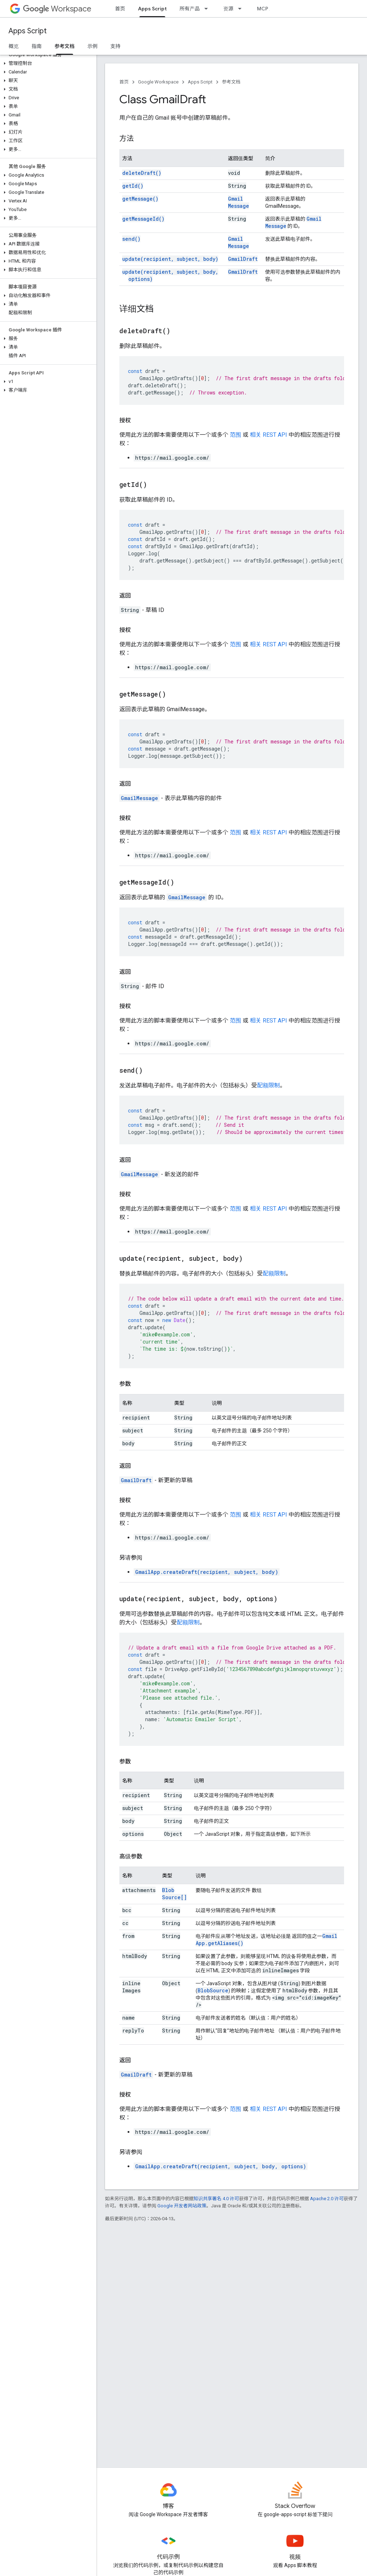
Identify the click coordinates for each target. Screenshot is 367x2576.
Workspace (57, 9)
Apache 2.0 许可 (327, 2198)
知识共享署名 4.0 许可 (216, 2198)
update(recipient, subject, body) (170, 258)
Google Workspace (158, 82)
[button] (47, 63)
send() (131, 238)
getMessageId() (143, 218)
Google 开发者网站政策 (181, 2205)
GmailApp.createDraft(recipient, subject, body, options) (220, 2166)
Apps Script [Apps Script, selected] (152, 8)
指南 (37, 46)
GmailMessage (238, 202)
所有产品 (190, 8)
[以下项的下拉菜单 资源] (242, 8)
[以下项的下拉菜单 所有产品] (208, 8)
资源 (228, 8)
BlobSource (212, 1990)
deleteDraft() (141, 172)
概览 (14, 46)
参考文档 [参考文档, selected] (64, 46)
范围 (235, 434)
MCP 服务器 (270, 8)
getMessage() (140, 198)
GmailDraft (243, 258)
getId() (132, 185)
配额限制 (268, 1085)
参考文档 (231, 82)
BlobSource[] (174, 1894)
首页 (120, 8)
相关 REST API (268, 434)
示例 (92, 46)
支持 (115, 46)
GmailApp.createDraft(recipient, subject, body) (206, 1572)
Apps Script (28, 31)
